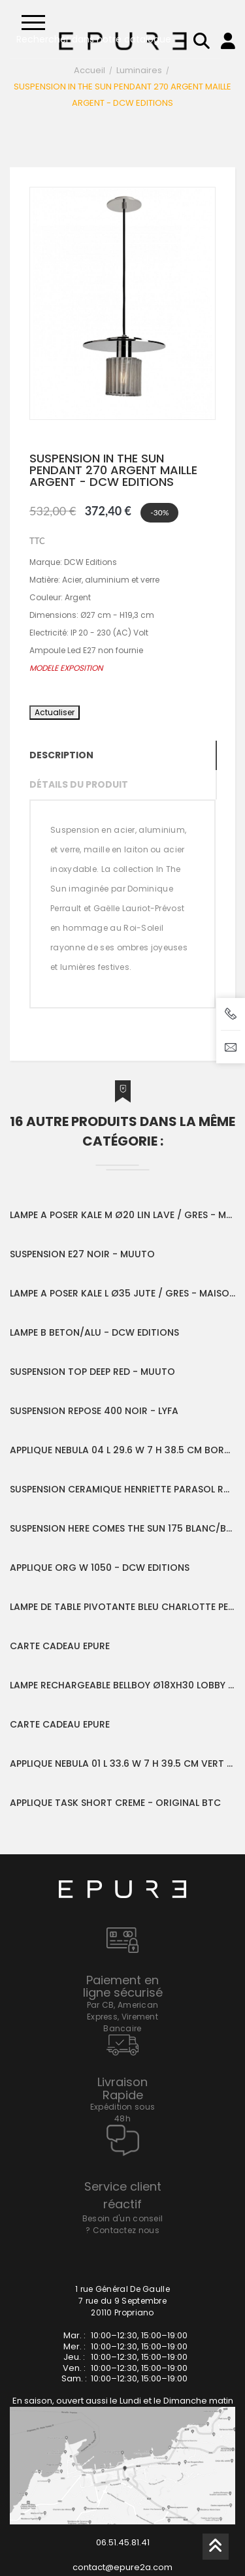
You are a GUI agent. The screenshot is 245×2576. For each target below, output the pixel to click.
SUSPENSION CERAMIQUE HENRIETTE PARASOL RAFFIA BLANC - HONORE (122, 1489)
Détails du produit (78, 784)
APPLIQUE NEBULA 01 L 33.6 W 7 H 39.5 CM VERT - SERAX (122, 1763)
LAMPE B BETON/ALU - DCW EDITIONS (94, 1332)
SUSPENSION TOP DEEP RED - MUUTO (92, 1371)
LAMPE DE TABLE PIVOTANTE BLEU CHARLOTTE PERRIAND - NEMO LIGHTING (122, 1606)
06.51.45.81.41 (123, 2542)
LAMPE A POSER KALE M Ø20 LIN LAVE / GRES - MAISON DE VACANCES (122, 1214)
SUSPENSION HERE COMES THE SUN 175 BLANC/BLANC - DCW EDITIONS (122, 1528)
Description (61, 755)
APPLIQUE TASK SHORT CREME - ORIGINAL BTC (115, 1802)
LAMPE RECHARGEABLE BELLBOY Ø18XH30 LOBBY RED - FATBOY (122, 1685)
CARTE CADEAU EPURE (60, 1645)
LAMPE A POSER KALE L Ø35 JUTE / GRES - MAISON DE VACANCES (122, 1293)
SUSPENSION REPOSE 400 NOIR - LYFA (94, 1410)
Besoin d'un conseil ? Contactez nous (122, 2224)
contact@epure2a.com (122, 2567)
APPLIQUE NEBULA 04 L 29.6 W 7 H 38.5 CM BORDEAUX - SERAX (122, 1450)
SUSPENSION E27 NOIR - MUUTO (82, 1254)
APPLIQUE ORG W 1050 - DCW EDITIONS (99, 1567)
